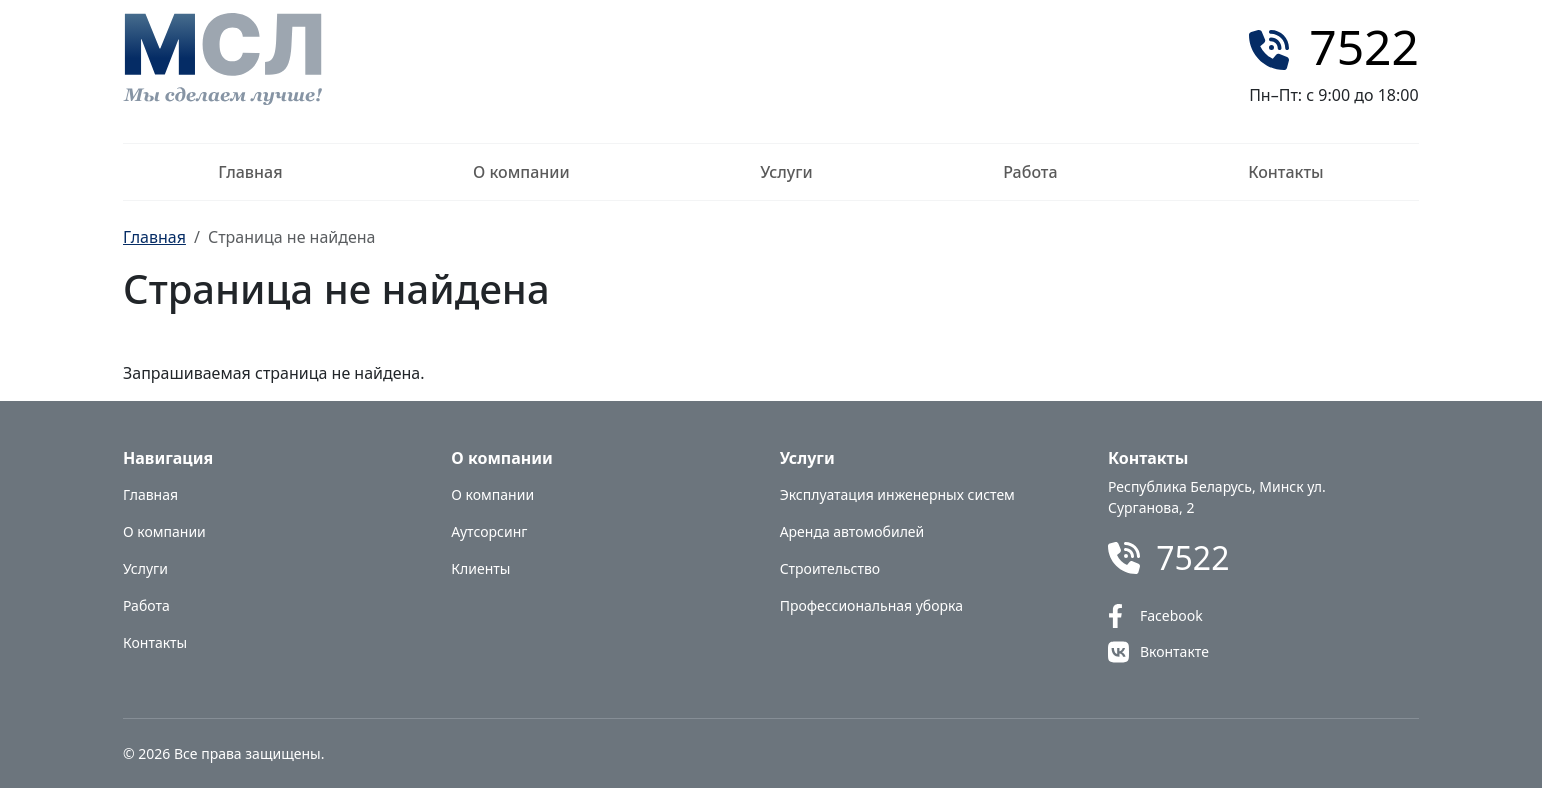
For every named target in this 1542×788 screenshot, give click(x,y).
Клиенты (480, 568)
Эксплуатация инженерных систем (897, 494)
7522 (1364, 46)
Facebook (1171, 615)
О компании (521, 172)
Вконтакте (1174, 651)
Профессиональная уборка (871, 605)
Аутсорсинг (489, 531)
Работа (1030, 172)
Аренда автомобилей (852, 531)
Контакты (1286, 172)
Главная (250, 172)
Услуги (786, 172)
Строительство (830, 568)
